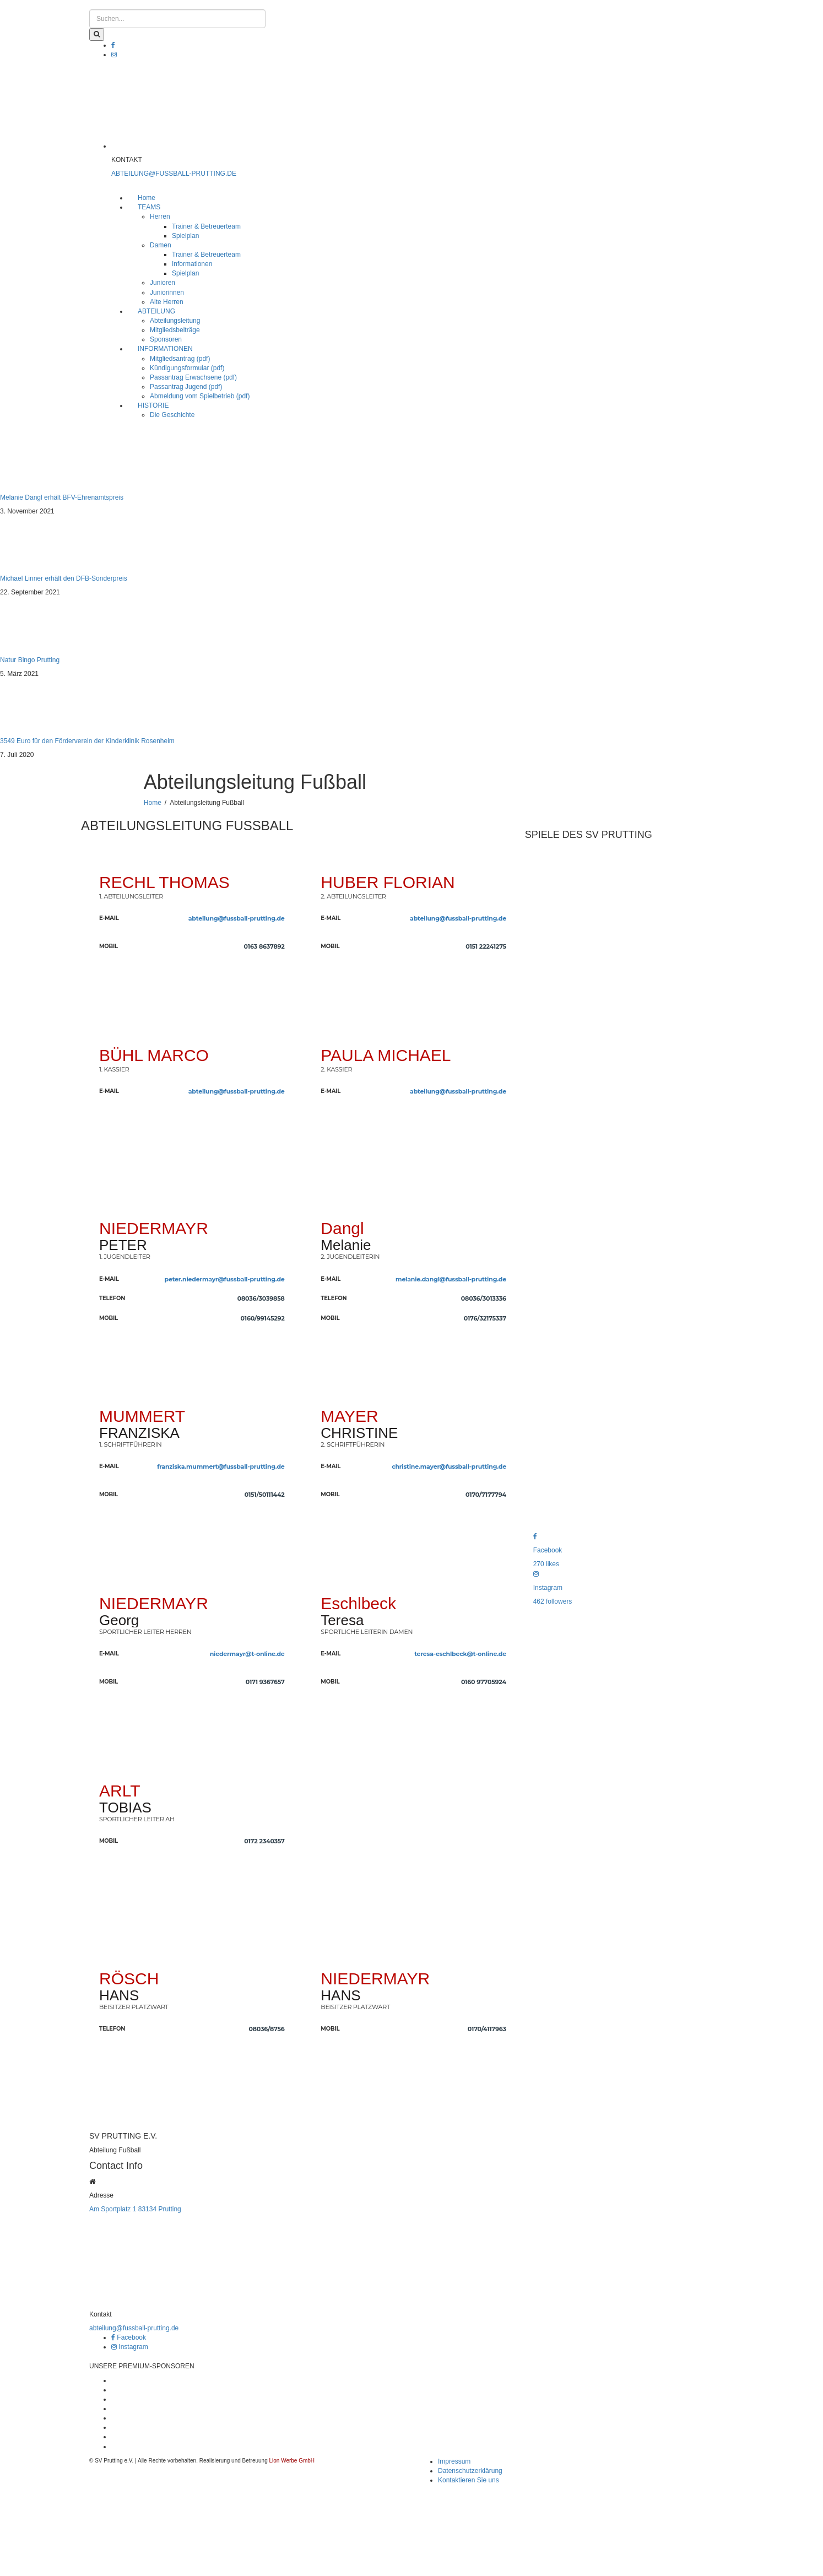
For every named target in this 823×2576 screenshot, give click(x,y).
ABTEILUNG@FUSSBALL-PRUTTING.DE (173, 173)
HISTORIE (153, 405)
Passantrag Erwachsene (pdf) (193, 377)
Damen (160, 245)
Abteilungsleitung (175, 320)
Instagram (129, 2347)
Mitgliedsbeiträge (175, 330)
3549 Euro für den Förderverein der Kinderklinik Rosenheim (87, 741)
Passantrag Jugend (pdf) (186, 387)
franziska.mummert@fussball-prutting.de (220, 1466)
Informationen (192, 264)
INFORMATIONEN (165, 349)
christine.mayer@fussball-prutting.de (449, 1466)
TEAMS (149, 207)
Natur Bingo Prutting (29, 660)
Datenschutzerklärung (470, 2471)
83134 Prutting (159, 2209)
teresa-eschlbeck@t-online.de (460, 1654)
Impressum (454, 2461)
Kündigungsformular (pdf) (187, 368)
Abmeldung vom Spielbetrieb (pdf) (200, 396)
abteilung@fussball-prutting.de (236, 918)
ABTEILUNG (156, 311)
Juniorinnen (167, 292)
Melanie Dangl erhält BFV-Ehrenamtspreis (61, 497)
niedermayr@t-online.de (247, 1654)
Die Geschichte (172, 415)
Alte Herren (166, 302)
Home (146, 198)
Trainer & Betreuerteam (206, 226)
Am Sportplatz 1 (112, 2209)
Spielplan (185, 236)
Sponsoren (166, 339)
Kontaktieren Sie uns (468, 2480)
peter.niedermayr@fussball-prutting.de (225, 1279)
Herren (160, 216)
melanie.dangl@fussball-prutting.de (451, 1279)
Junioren (162, 282)
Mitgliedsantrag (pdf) (180, 358)
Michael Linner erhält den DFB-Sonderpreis (63, 578)
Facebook (128, 2337)
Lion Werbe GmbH (292, 2461)
